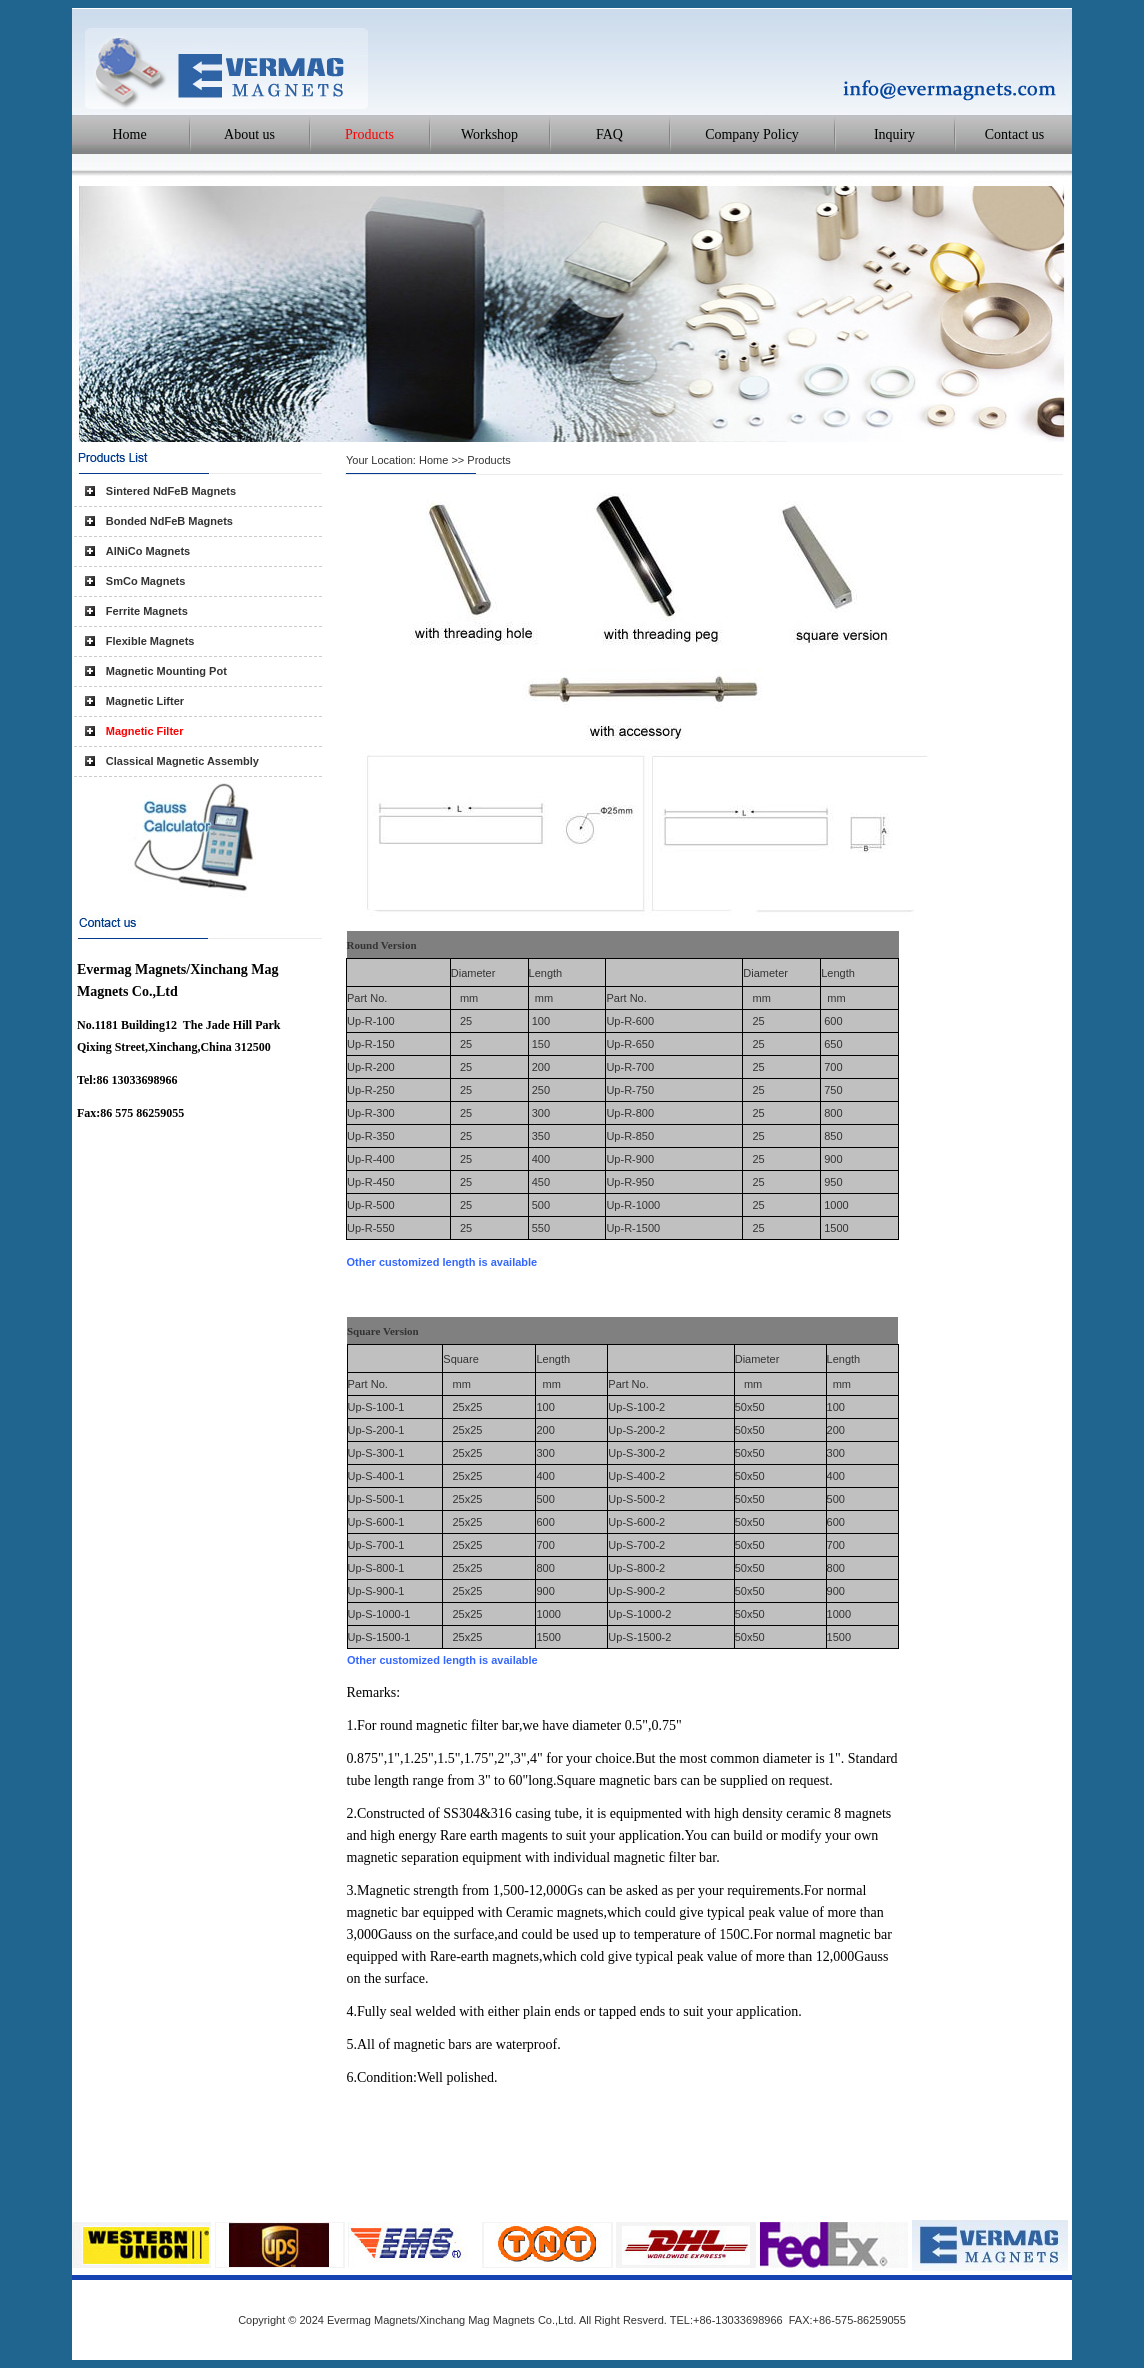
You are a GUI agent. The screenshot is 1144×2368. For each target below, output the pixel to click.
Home (129, 134)
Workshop (489, 134)
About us (249, 134)
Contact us (1015, 134)
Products (369, 134)
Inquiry (894, 134)
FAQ (609, 134)
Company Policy (752, 134)
